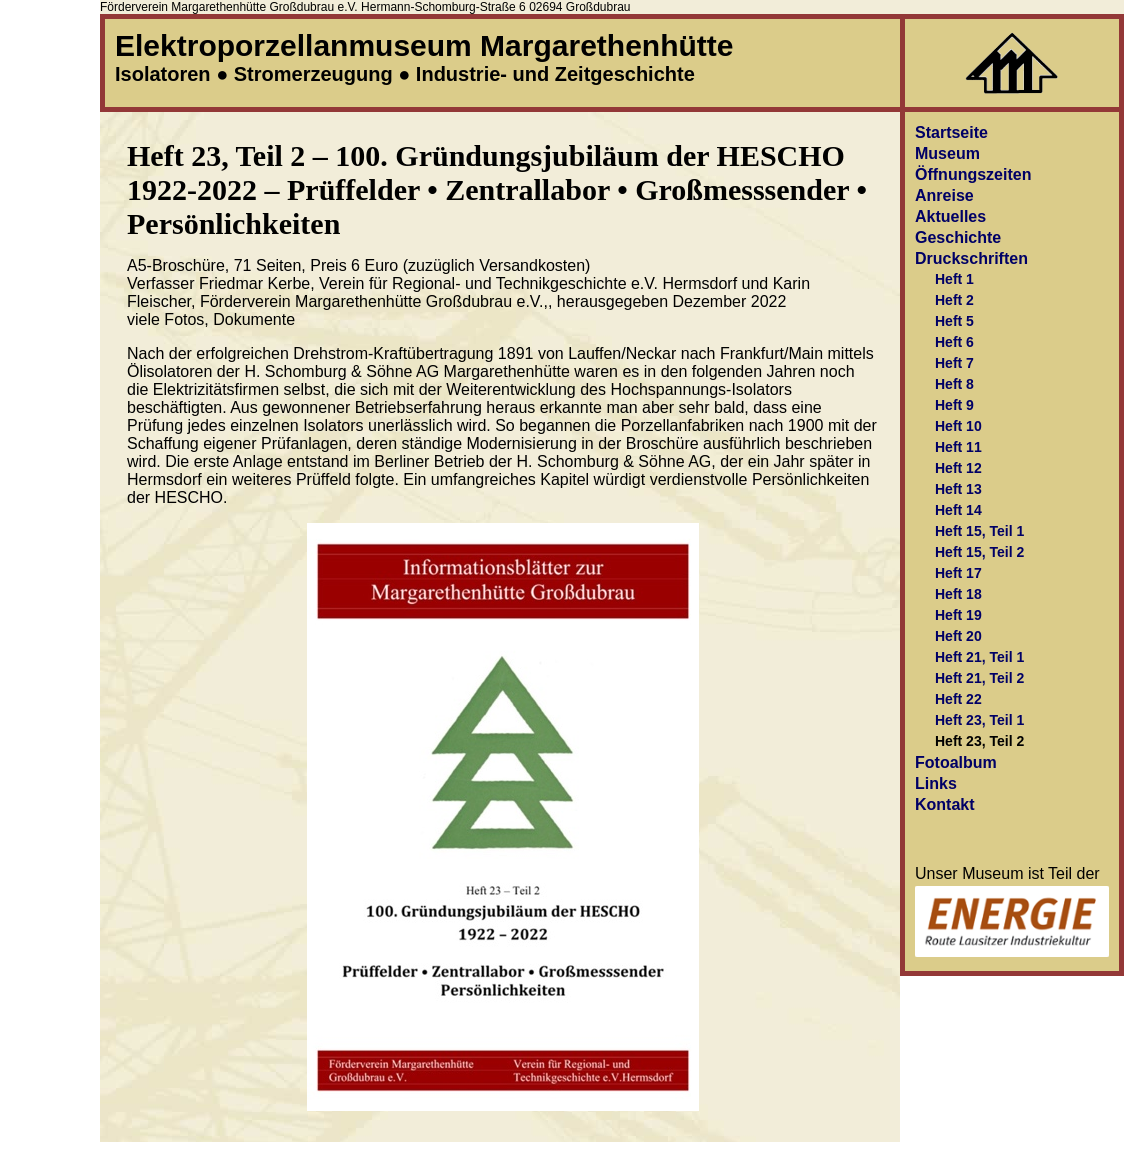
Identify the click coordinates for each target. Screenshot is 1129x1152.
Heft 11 (958, 447)
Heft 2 (954, 300)
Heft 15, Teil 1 (979, 531)
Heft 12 (958, 468)
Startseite (951, 132)
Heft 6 (954, 342)
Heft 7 (954, 363)
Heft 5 (954, 321)
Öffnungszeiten (973, 174)
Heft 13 (958, 489)
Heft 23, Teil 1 (979, 720)
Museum (947, 153)
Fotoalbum (956, 762)
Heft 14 (958, 510)
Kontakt (945, 804)
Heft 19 (958, 615)
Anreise (944, 195)
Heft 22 (958, 699)
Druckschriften (971, 258)
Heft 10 (958, 426)
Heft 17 (958, 573)
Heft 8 (954, 384)
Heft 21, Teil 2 (979, 678)
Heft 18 (958, 594)
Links (936, 783)
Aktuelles (950, 216)
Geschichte (958, 237)
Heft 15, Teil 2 (979, 552)
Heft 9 (954, 405)
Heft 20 (958, 636)
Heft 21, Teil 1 (979, 657)
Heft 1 (954, 279)
